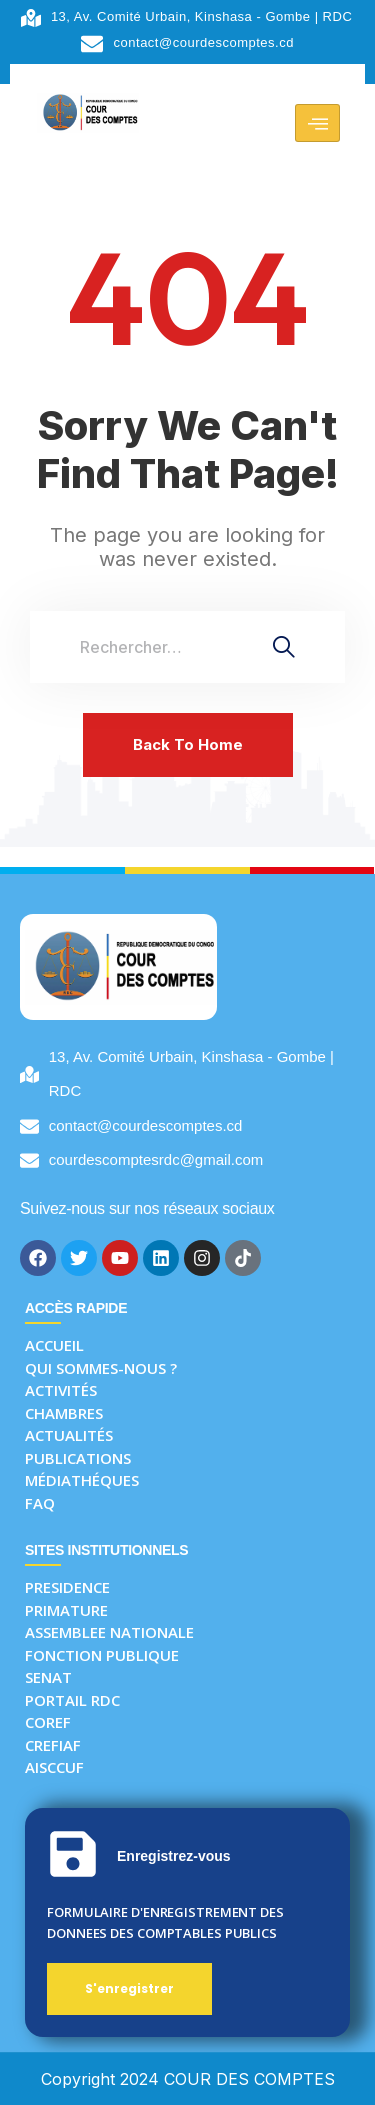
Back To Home (188, 744)
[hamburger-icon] (317, 123)
